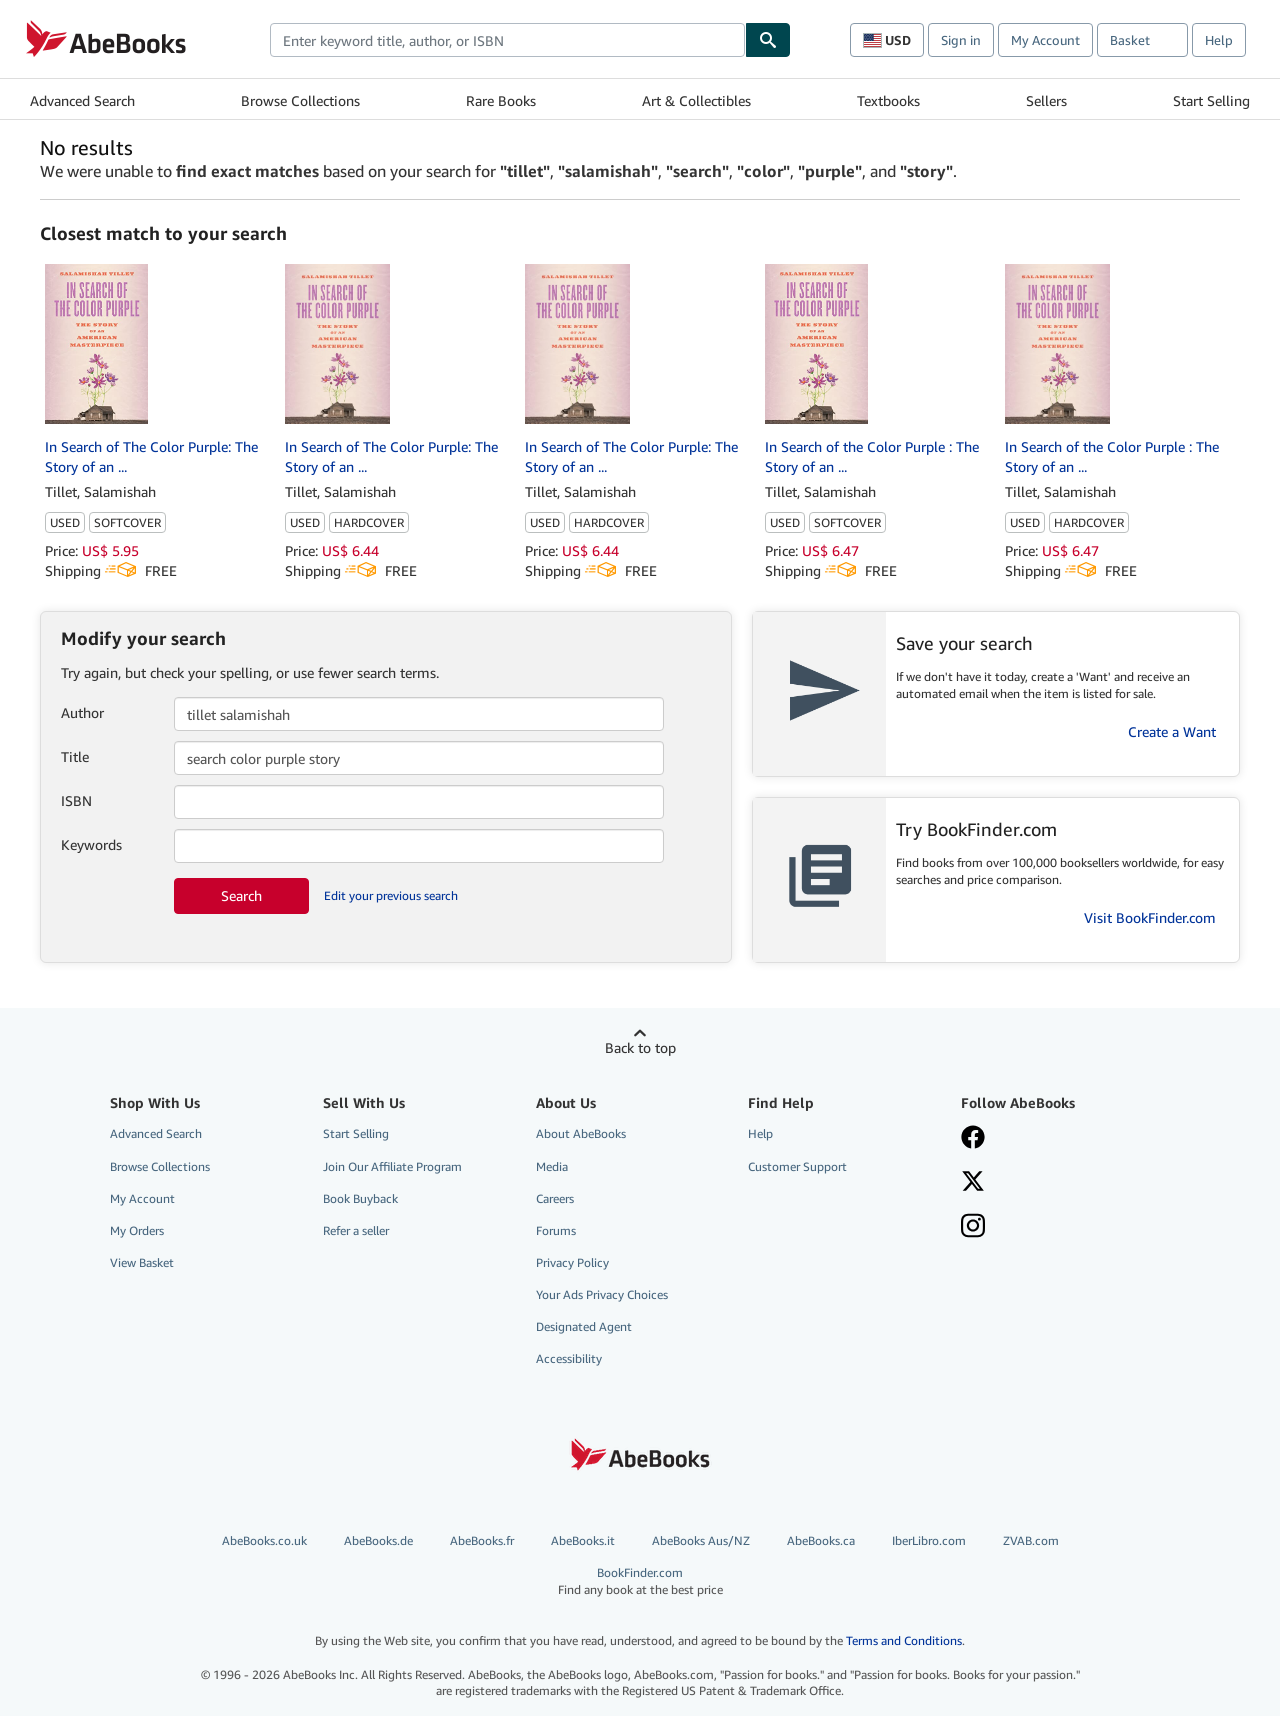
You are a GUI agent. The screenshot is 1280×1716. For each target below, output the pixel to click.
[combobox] (507, 40)
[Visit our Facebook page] (973, 1139)
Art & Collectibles (696, 100)
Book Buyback (360, 1198)
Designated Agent (584, 1326)
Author (82, 712)
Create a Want (1172, 731)
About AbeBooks (581, 1133)
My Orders (137, 1230)
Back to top (640, 1047)
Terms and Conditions (904, 1640)
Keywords (91, 844)
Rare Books (501, 100)
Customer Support (797, 1166)
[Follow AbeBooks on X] (973, 1183)
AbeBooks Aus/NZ (701, 1540)
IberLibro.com (929, 1540)
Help (1219, 40)
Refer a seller (356, 1230)
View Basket (142, 1262)
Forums (556, 1230)
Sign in (961, 40)
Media (552, 1166)
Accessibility (569, 1358)
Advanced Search (82, 100)
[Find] (768, 40)
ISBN (76, 800)
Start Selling (1211, 100)
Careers (555, 1198)
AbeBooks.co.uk (264, 1540)
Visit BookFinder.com (1150, 917)
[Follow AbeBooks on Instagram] (973, 1228)
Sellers (1046, 100)
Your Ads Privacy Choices (602, 1294)
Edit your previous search (391, 895)
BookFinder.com (640, 1581)
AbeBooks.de (378, 1540)
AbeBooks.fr (482, 1540)
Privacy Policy (572, 1262)
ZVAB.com (1031, 1540)
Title (75, 756)
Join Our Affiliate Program (392, 1166)
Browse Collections (300, 100)
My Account (1045, 40)
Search (241, 895)
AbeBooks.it (583, 1540)
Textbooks (888, 100)
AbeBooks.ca (821, 1540)
